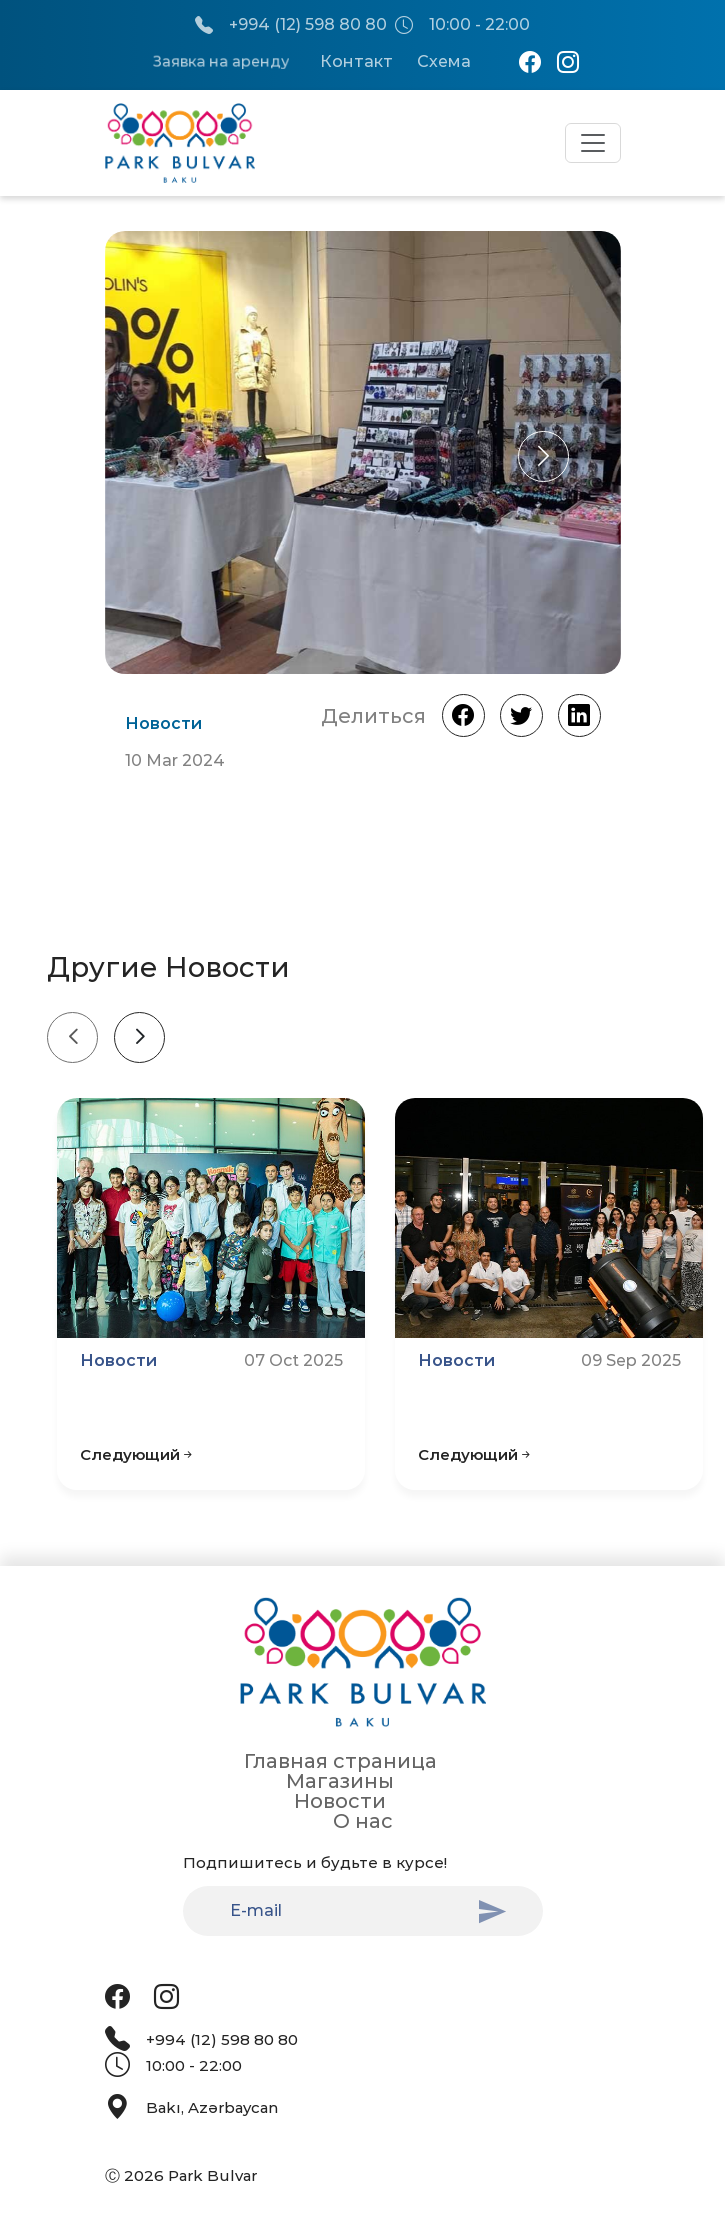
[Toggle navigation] (593, 143)
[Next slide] (139, 1037)
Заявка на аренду (220, 62)
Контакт (356, 62)
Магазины (340, 1781)
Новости (340, 1801)
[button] (543, 456)
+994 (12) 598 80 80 (291, 25)
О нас (363, 1821)
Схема (444, 62)
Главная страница (340, 1761)
